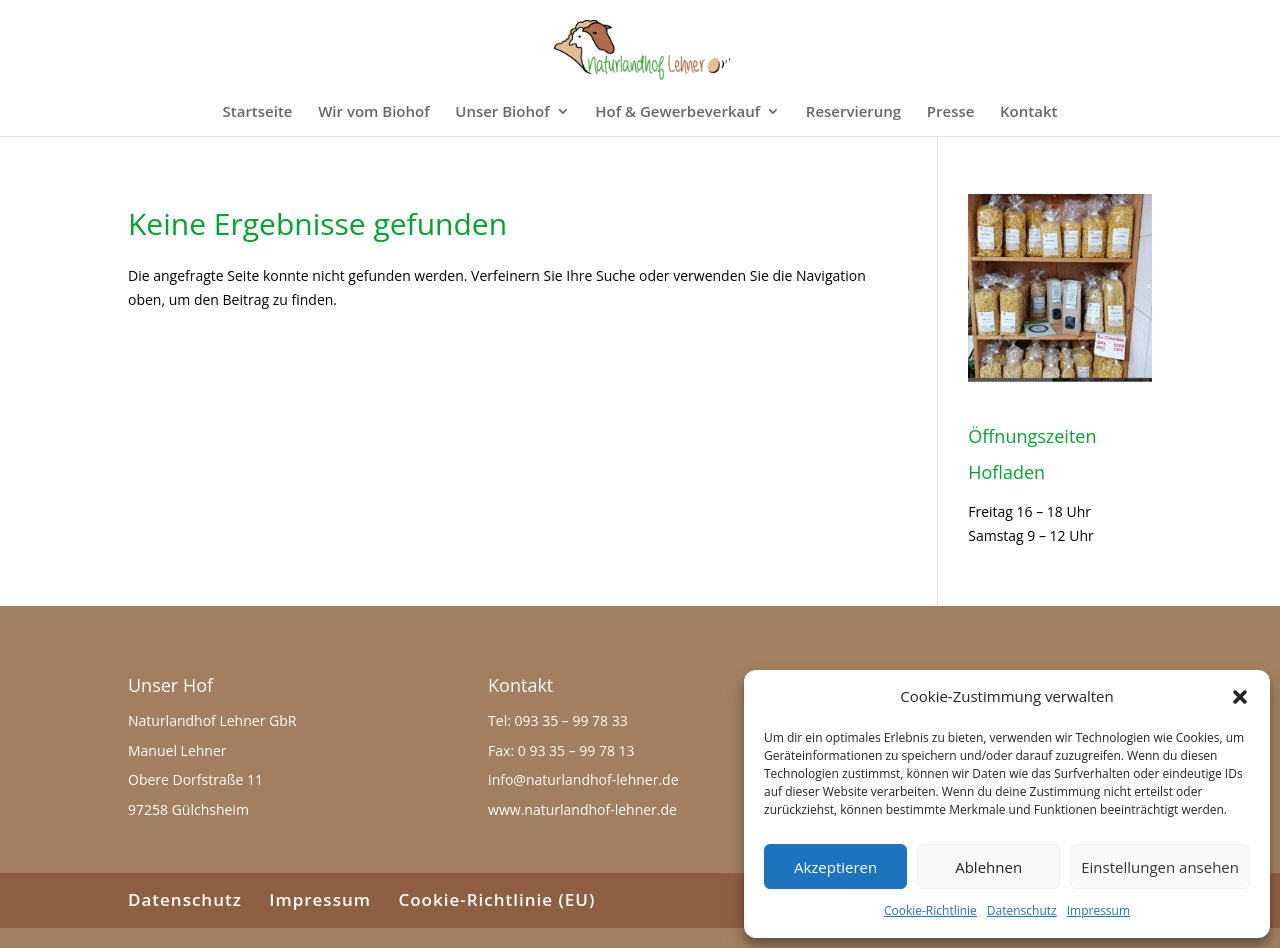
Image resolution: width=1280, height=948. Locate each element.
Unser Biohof (502, 112)
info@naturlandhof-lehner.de (583, 779)
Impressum (1098, 910)
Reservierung (853, 112)
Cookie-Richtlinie (930, 910)
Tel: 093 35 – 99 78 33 (558, 720)
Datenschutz (1022, 910)
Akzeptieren (835, 867)
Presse (951, 112)
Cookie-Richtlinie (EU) (496, 899)
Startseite (258, 112)
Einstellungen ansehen (1160, 867)
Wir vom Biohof (373, 112)
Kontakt (1028, 112)
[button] (1240, 697)
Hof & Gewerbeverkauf (677, 112)
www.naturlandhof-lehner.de (582, 809)
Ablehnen (988, 867)
